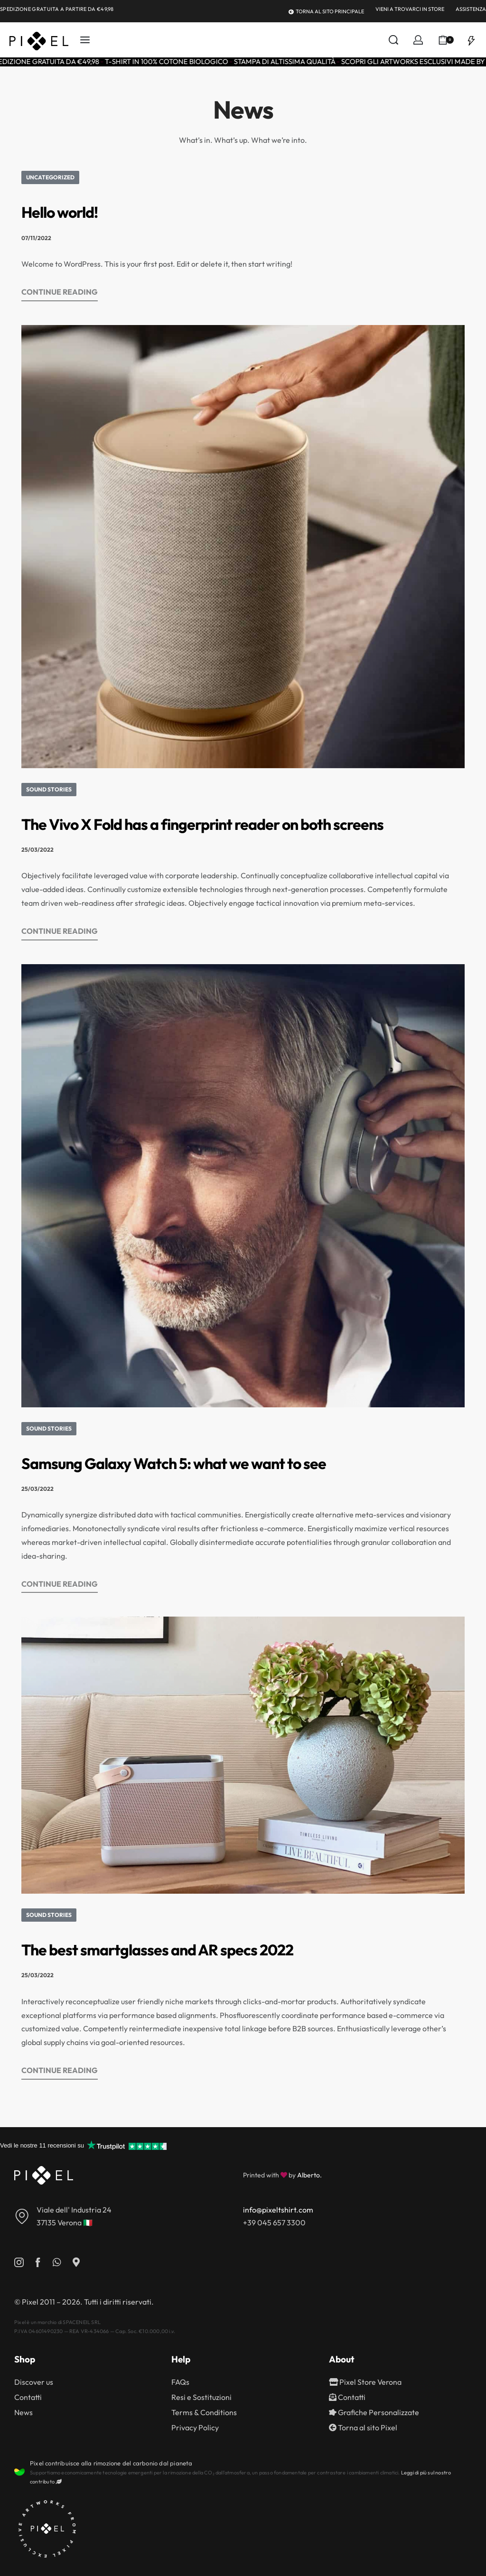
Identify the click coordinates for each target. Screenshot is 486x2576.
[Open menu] (85, 40)
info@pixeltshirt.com (278, 2209)
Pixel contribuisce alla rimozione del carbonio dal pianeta (111, 2463)
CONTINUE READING (59, 291)
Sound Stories (49, 789)
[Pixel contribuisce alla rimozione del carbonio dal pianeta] (19, 2472)
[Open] (471, 40)
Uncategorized (50, 177)
